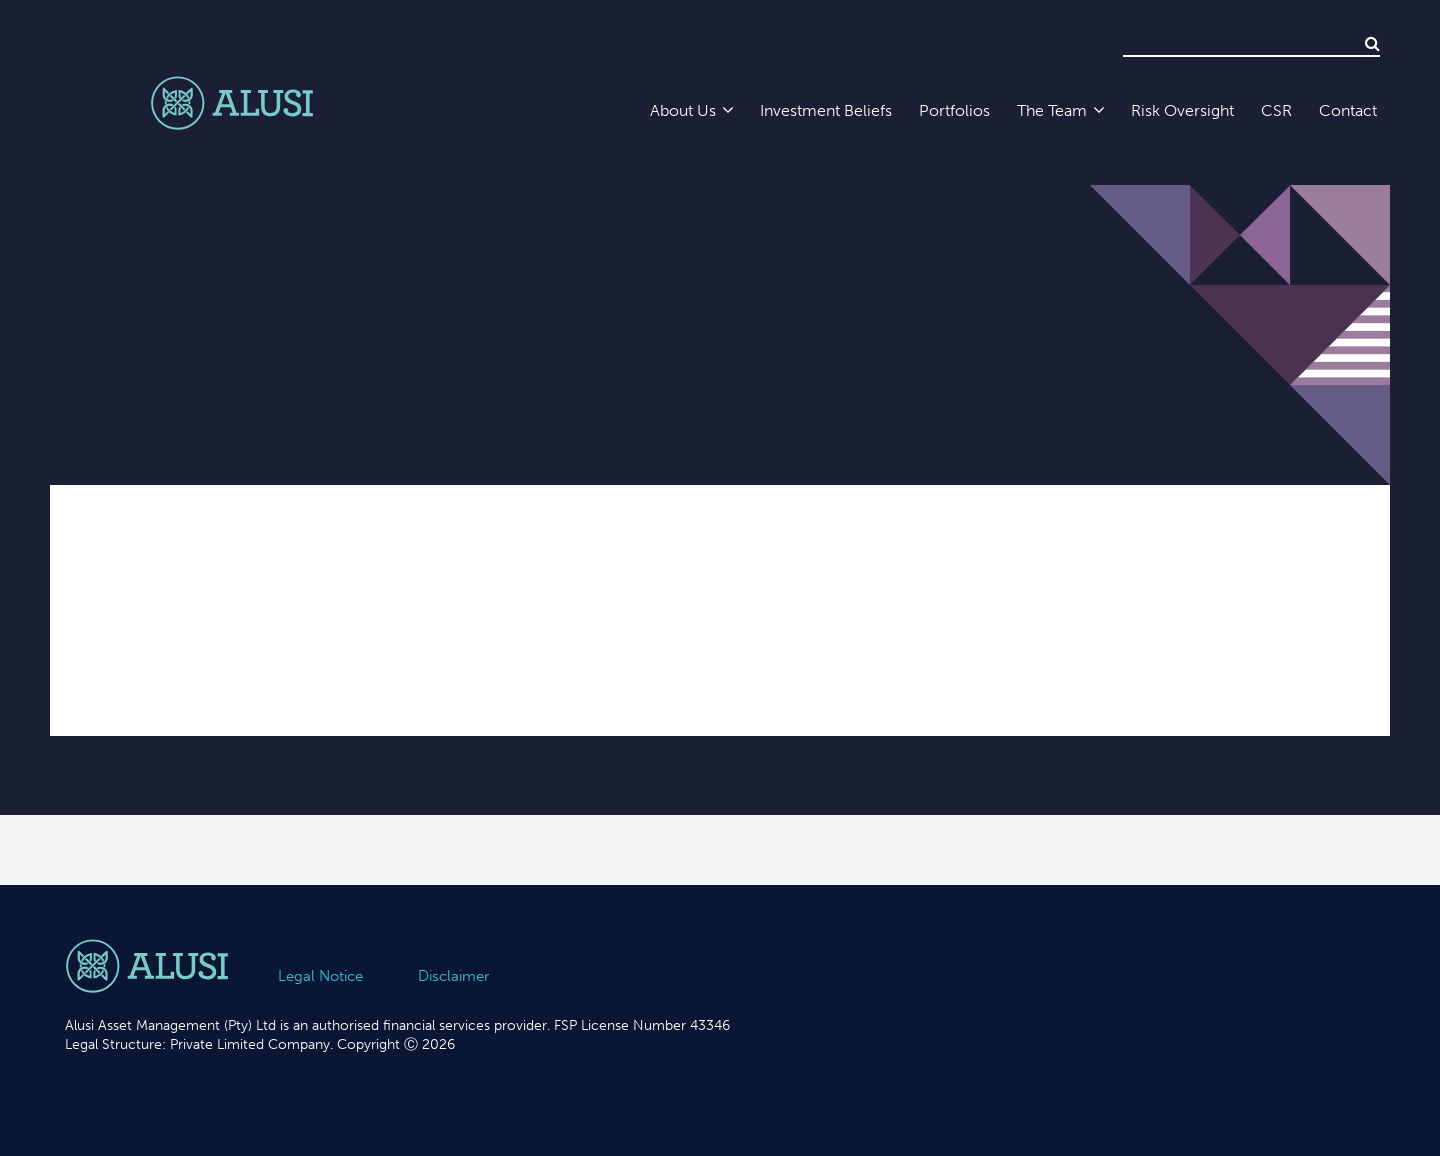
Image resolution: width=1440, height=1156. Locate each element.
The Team (1052, 110)
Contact (1348, 110)
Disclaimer (453, 976)
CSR (1276, 110)
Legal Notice (320, 976)
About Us (683, 110)
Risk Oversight (1182, 110)
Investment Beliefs (826, 110)
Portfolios (954, 110)
